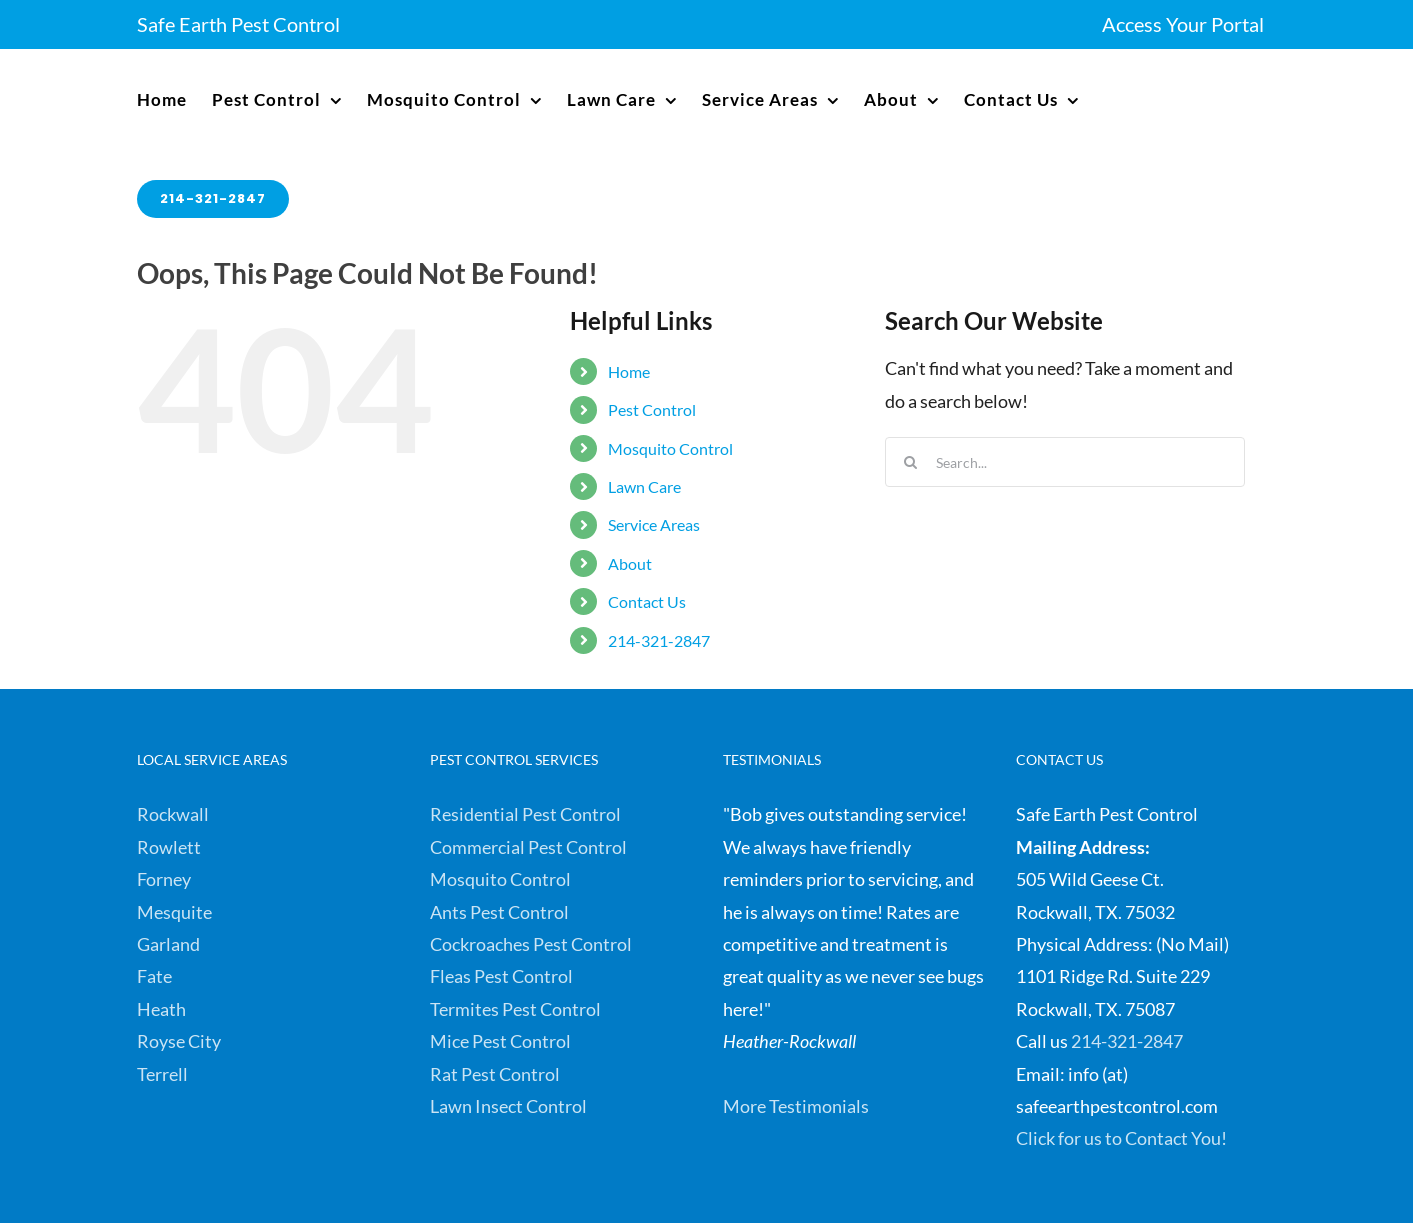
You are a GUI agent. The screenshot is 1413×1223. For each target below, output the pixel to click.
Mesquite (174, 912)
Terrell (162, 1074)
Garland (168, 944)
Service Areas (654, 524)
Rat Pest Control (495, 1074)
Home (629, 371)
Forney (164, 879)
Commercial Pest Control (528, 847)
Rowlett (169, 847)
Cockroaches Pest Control (531, 944)
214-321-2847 (659, 640)
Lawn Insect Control (508, 1106)
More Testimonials (796, 1106)
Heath (161, 1009)
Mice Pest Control (500, 1041)
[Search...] (1065, 462)
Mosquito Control (670, 448)
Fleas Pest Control (501, 976)
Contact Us (647, 601)
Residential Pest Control (525, 814)
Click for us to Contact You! (1121, 1138)
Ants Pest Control (499, 912)
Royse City (179, 1041)
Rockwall (173, 814)
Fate (154, 976)
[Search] (910, 462)
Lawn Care (644, 486)
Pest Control (652, 409)
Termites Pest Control (515, 1009)
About (630, 563)
